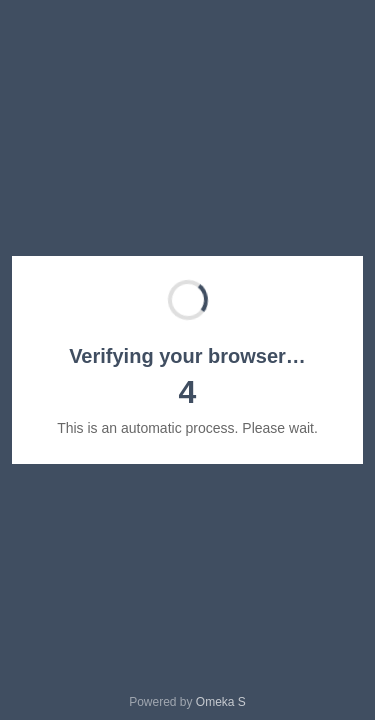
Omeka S (221, 702)
